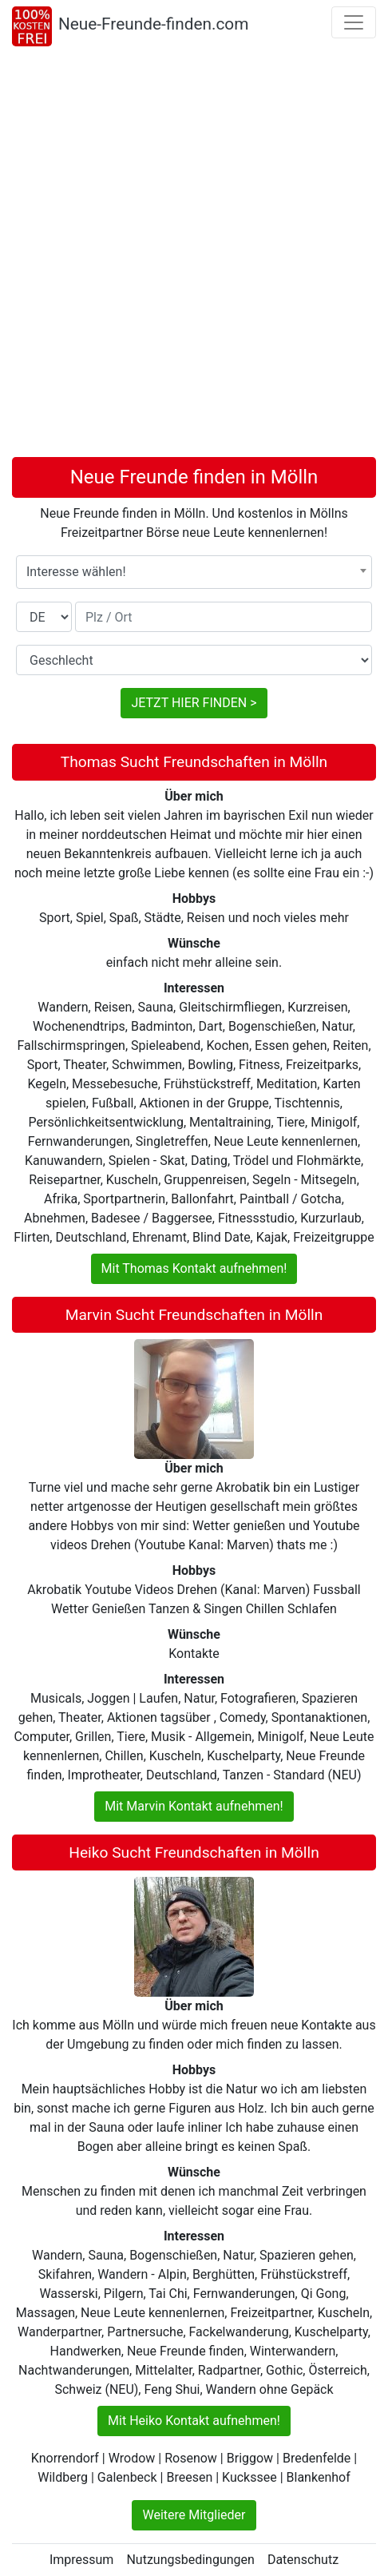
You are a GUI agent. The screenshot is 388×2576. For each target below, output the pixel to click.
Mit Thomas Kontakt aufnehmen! (194, 1268)
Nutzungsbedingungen (190, 2559)
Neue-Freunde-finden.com (153, 24)
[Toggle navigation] (353, 22)
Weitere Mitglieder (193, 2514)
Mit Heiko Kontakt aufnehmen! (194, 2420)
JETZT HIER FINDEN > (193, 702)
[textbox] (194, 572)
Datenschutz (303, 2559)
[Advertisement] (194, 255)
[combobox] (194, 572)
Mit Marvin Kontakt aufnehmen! (194, 1806)
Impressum (81, 2559)
